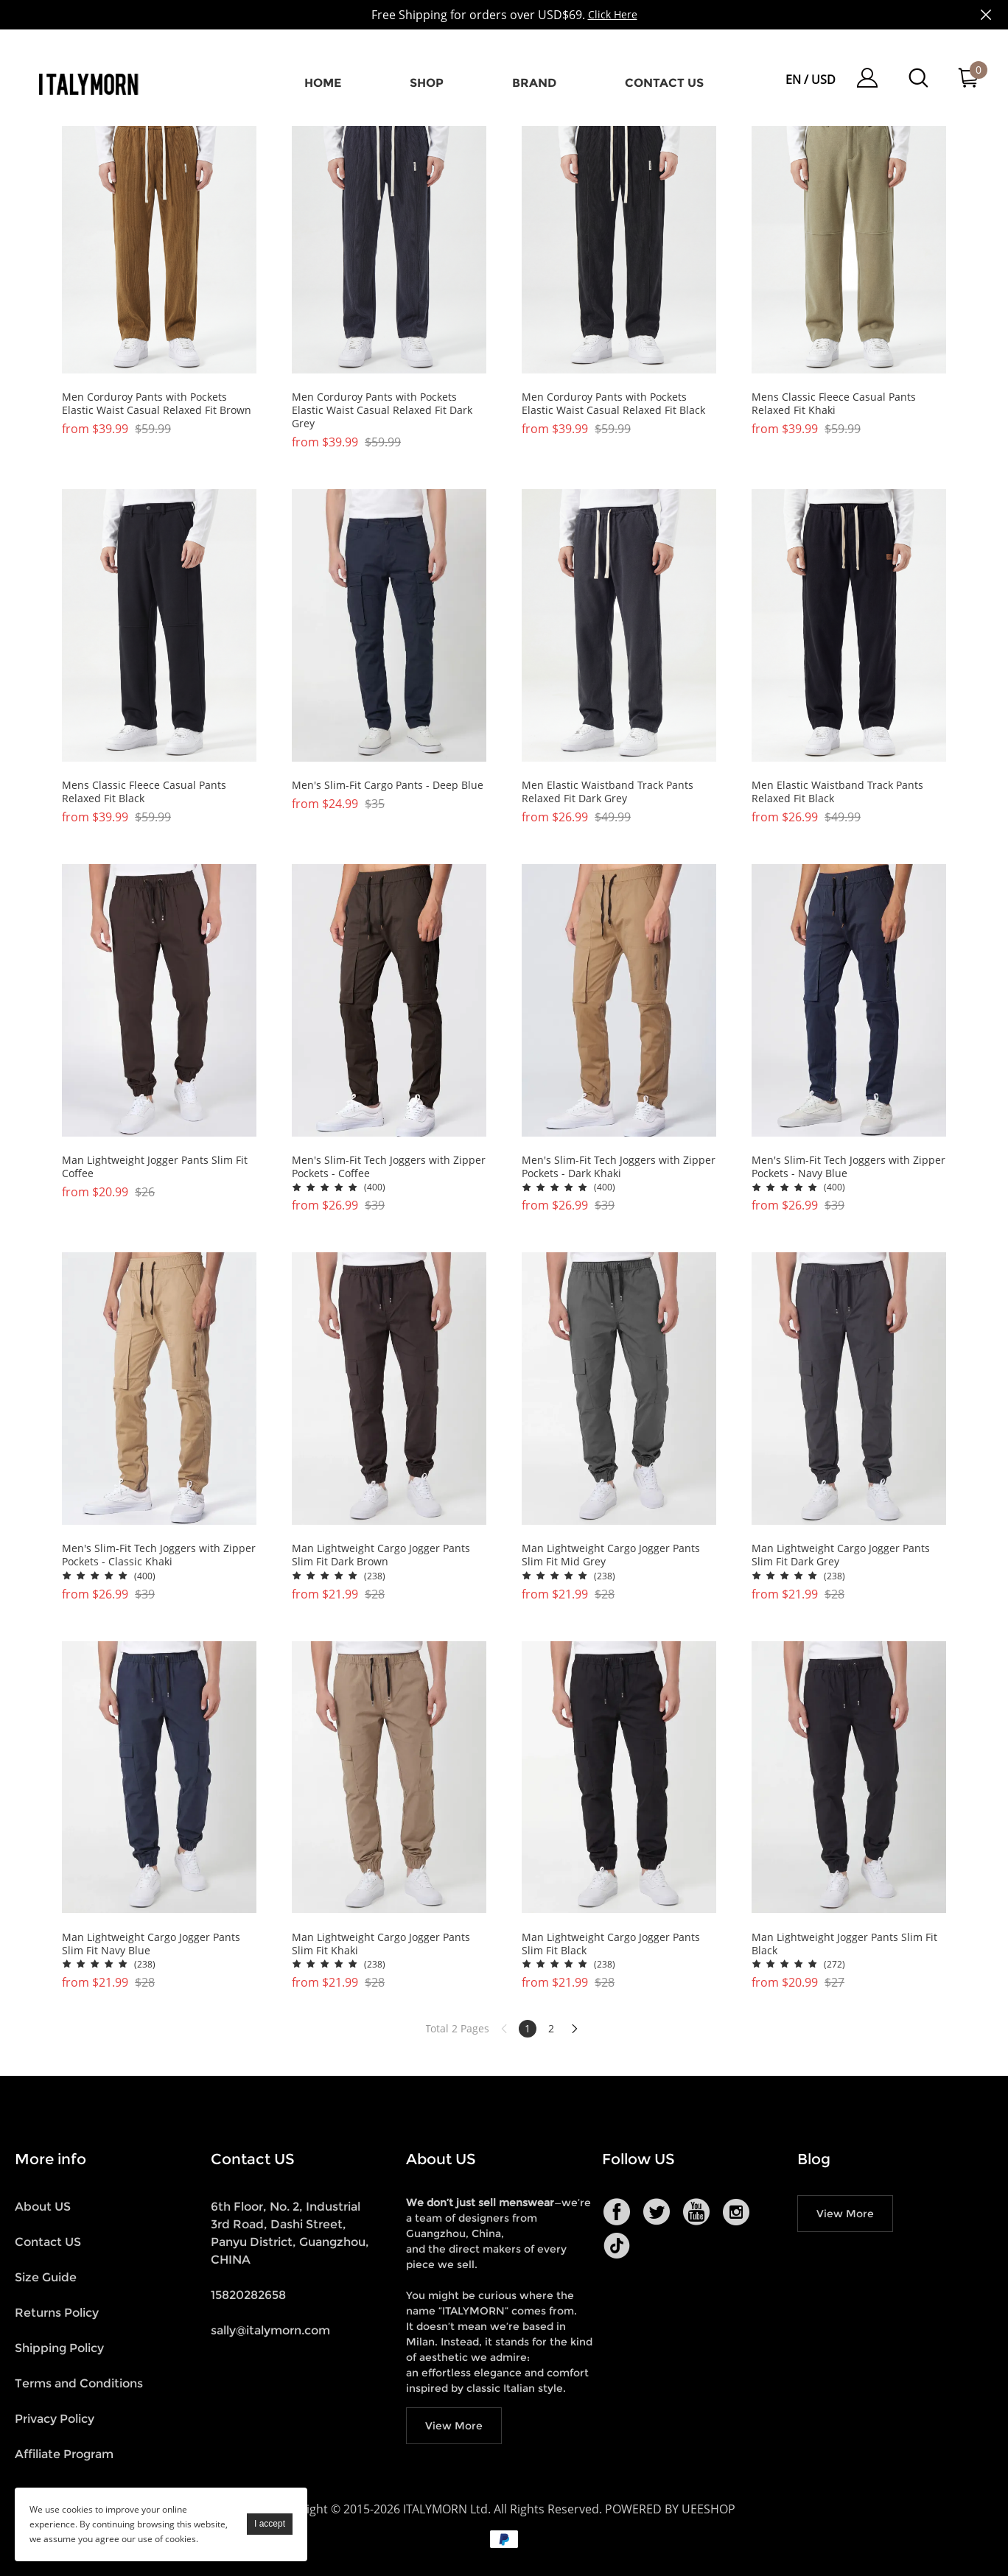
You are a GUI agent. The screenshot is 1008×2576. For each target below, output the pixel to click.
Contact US (48, 2242)
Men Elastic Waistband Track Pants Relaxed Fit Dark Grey (607, 792)
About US (43, 2207)
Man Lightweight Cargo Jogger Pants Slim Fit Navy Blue (151, 1944)
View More (454, 2425)
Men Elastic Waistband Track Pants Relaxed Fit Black (837, 792)
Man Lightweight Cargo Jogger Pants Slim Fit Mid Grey (611, 1555)
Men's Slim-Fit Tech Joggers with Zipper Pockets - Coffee (389, 1167)
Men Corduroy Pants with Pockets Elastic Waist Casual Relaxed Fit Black (613, 403)
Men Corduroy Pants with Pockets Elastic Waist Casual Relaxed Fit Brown (156, 403)
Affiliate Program (64, 2454)
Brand (534, 83)
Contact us (664, 83)
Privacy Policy (54, 2419)
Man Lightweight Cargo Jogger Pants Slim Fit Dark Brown (381, 1555)
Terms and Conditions (79, 2383)
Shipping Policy (59, 2348)
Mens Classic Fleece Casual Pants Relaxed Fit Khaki (834, 403)
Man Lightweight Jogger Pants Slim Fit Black (844, 1944)
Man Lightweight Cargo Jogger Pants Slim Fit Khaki (381, 1944)
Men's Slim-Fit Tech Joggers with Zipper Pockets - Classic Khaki (159, 1555)
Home (322, 83)
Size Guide (46, 2277)
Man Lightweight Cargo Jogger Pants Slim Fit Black (611, 1944)
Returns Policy (57, 2313)
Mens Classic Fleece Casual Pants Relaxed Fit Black (144, 792)
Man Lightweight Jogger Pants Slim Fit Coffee (155, 1167)
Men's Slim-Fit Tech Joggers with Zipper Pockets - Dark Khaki (618, 1167)
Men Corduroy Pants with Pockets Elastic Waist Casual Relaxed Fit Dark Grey (382, 410)
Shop (427, 83)
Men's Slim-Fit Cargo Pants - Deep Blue (387, 785)
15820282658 (248, 2295)
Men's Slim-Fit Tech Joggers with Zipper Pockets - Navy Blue (848, 1167)
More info (50, 2159)
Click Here (612, 14)
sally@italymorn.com (270, 2330)
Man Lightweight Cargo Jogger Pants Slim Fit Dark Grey (841, 1555)
